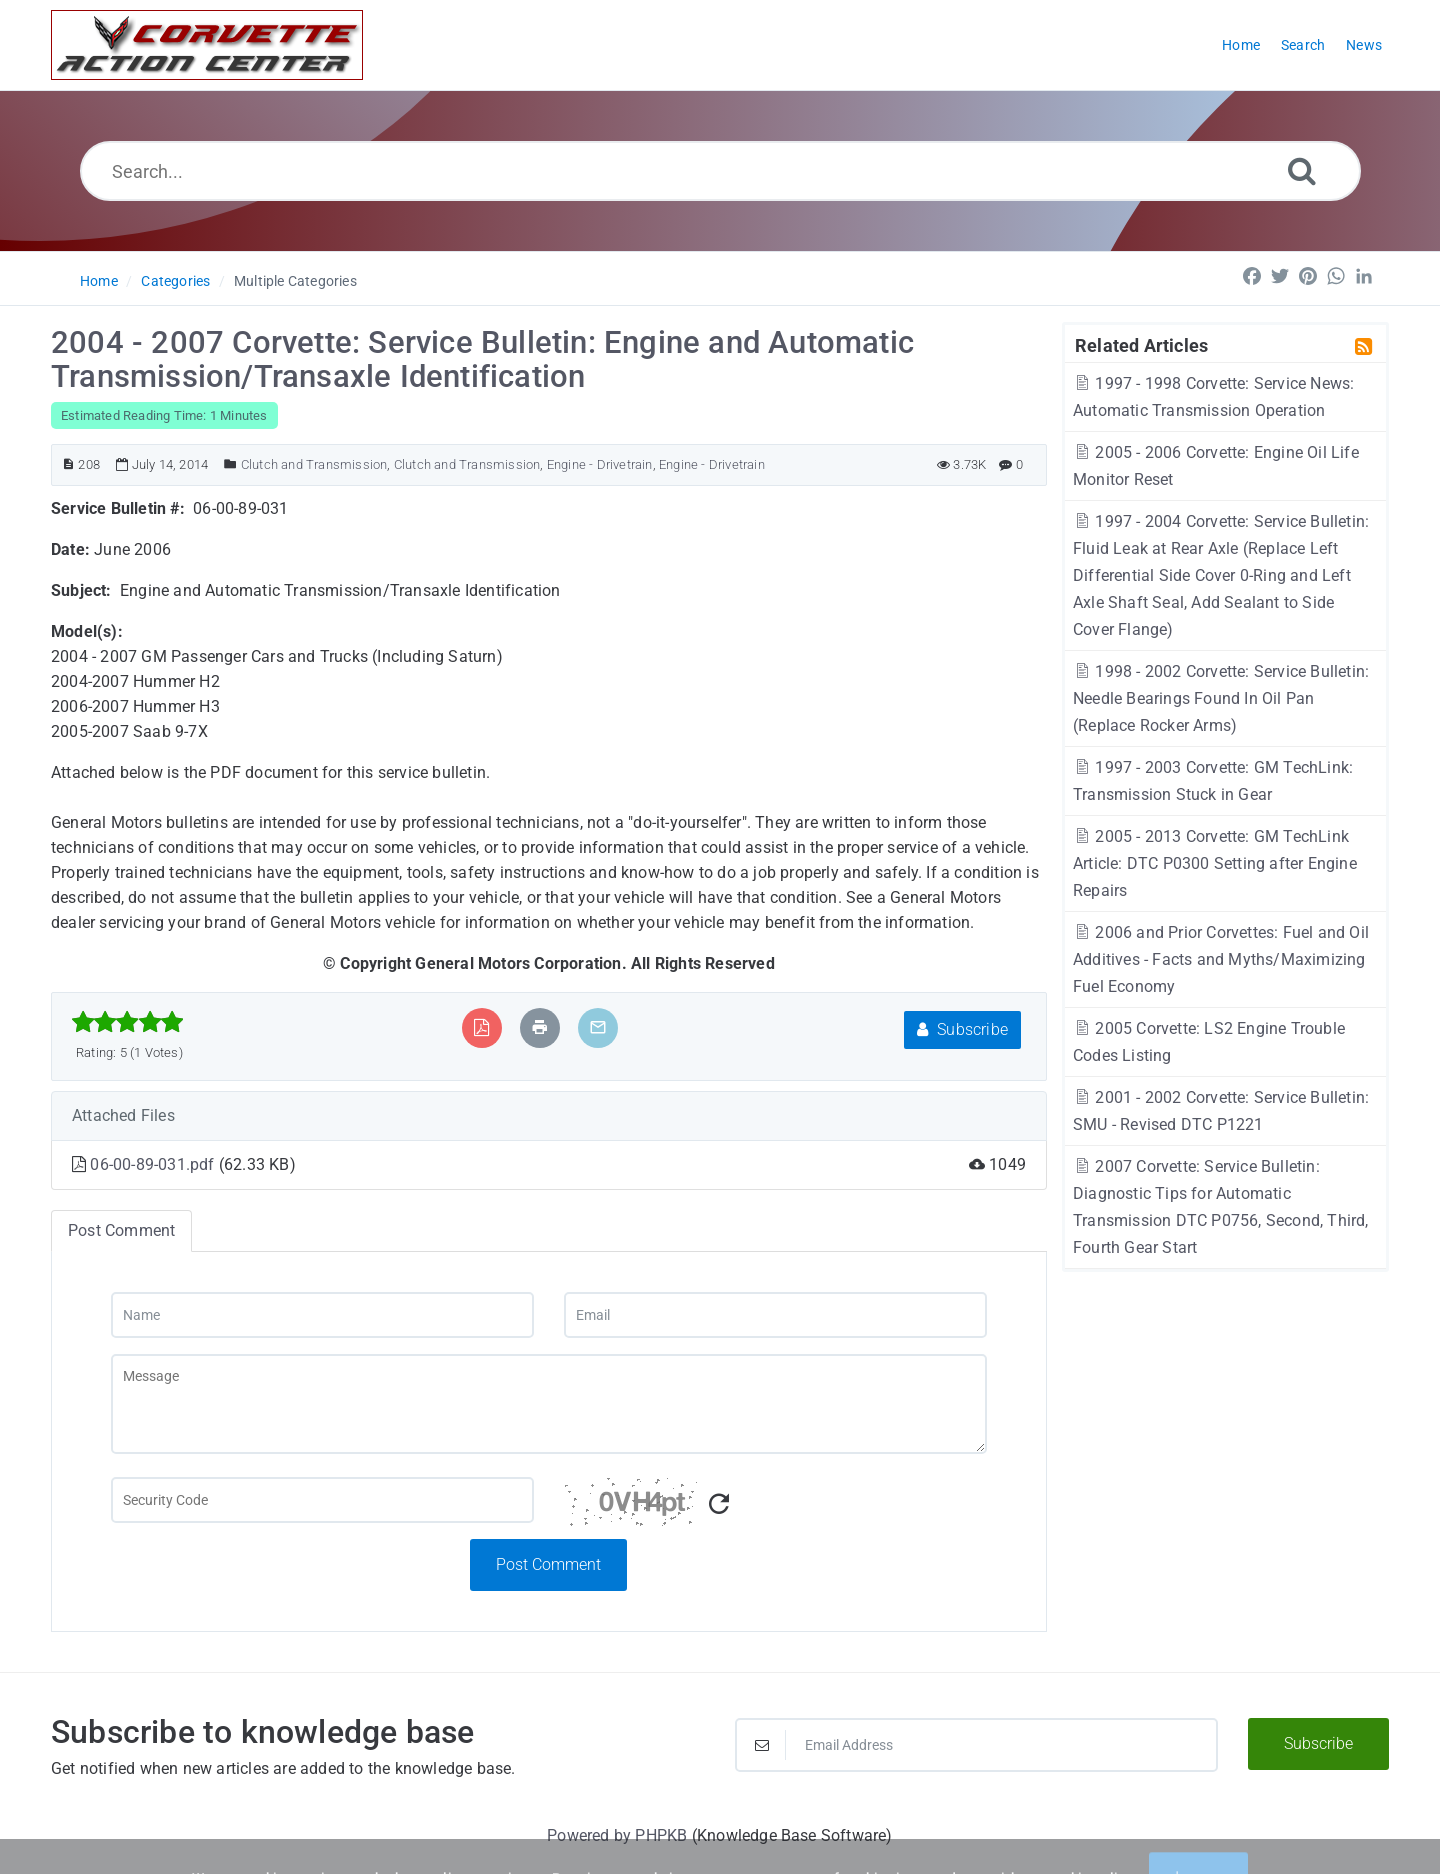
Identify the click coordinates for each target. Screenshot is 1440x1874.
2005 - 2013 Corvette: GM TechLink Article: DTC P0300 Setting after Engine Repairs (1215, 863)
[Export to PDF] (481, 1027)
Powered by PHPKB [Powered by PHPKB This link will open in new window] (617, 1835)
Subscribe (962, 1029)
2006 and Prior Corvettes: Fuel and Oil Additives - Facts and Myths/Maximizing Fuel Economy (1221, 959)
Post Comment (548, 1564)
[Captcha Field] (322, 1500)
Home (99, 281)
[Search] (1302, 170)
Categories (175, 281)
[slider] (127, 1022)
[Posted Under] (230, 464)
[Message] (549, 1404)
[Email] (775, 1315)
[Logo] (207, 45)
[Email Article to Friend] (598, 1027)
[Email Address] (976, 1745)
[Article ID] (68, 464)
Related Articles (1141, 345)
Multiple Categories (295, 281)
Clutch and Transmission (314, 464)
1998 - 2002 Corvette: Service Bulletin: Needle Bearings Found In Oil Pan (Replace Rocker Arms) (1221, 698)
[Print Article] (540, 1027)
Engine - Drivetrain (600, 464)
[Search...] (720, 171)
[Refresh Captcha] (719, 1504)
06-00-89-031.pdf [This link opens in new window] (154, 1164)
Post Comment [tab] (121, 1230)
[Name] (322, 1315)
